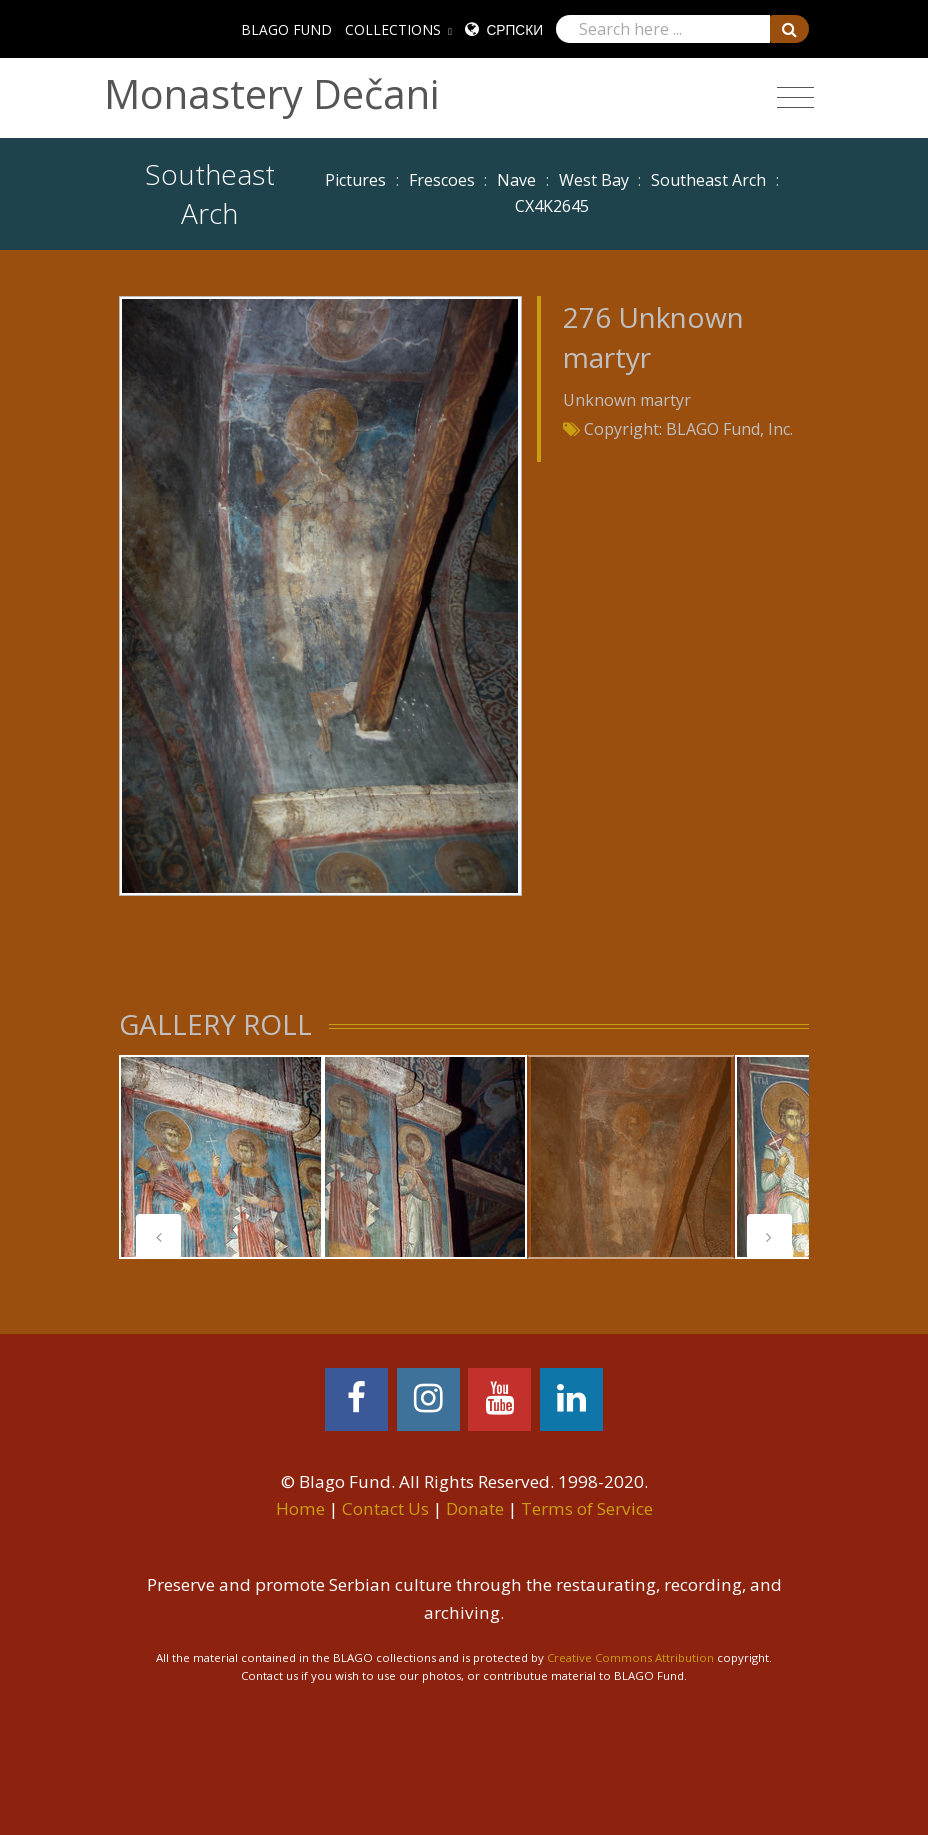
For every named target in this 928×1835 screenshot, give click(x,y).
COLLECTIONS (393, 29)
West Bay (594, 180)
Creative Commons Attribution (630, 1657)
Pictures (355, 180)
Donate (475, 1508)
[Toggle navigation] (795, 98)
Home (300, 1508)
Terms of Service (587, 1508)
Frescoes (442, 180)
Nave (516, 180)
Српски (514, 29)
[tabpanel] (221, 1157)
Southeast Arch (708, 180)
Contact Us (385, 1508)
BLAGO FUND (286, 29)
